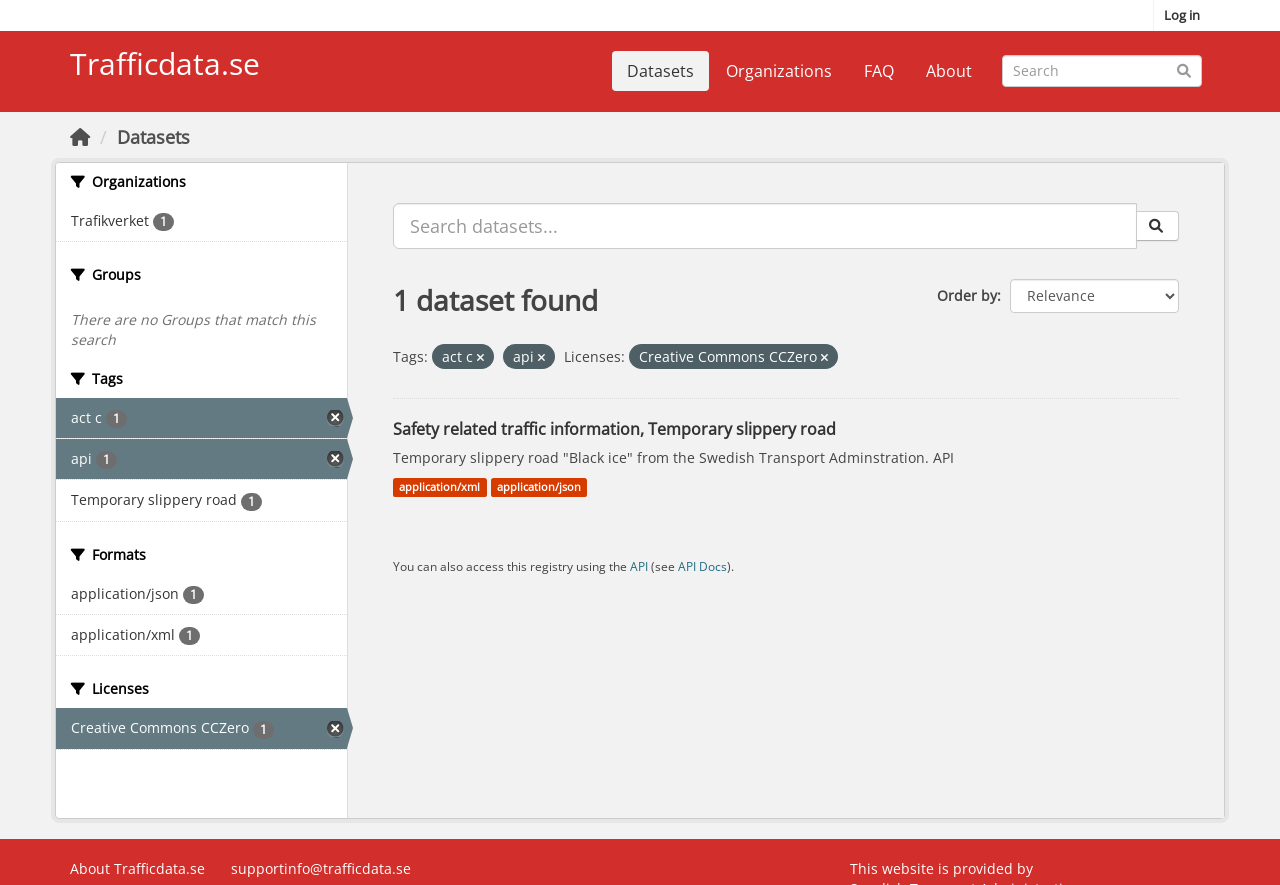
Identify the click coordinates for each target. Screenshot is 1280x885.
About (949, 71)
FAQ (879, 71)
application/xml (439, 487)
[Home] (80, 137)
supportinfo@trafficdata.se (321, 868)
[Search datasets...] (1102, 71)
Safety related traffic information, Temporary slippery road (614, 429)
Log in (1182, 15)
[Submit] (1183, 69)
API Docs (702, 566)
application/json (539, 487)
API (639, 566)
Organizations (779, 71)
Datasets (660, 71)
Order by (967, 295)
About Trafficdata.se (137, 868)
